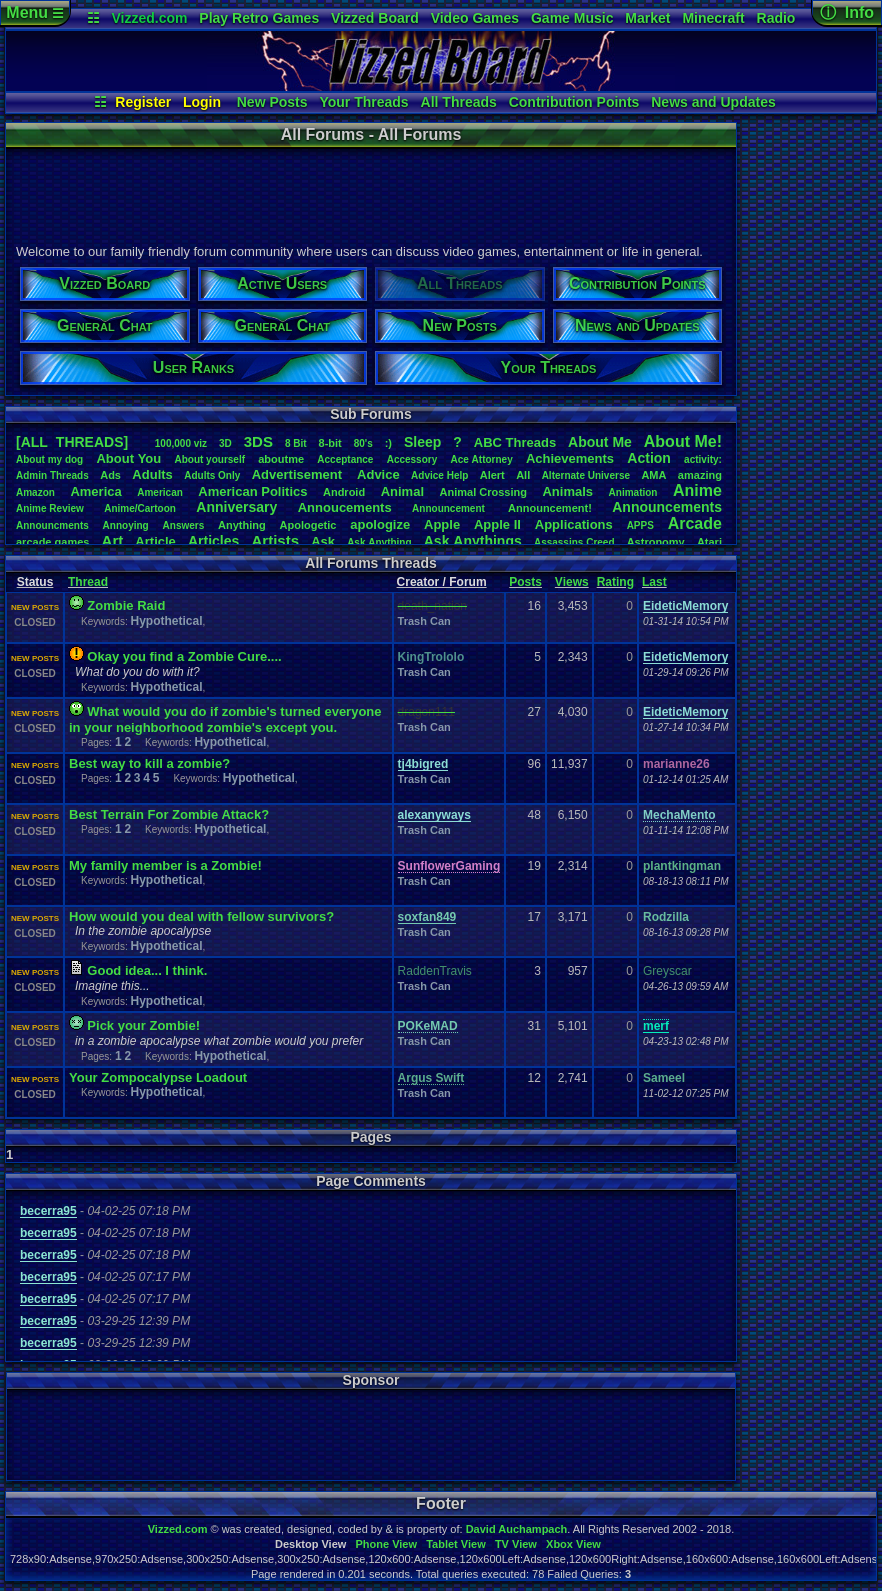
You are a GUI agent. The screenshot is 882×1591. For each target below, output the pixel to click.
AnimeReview (50, 508)
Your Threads (363, 102)
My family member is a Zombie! (165, 865)
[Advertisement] (370, 193)
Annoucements (345, 507)
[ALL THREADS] (72, 442)
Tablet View (456, 1544)
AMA (653, 475)
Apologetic (308, 525)
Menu (34, 12)
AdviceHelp (439, 475)
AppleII (497, 524)
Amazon (35, 492)
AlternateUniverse (586, 475)
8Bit (296, 443)
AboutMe (600, 442)
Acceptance (345, 459)
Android (344, 492)
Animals (567, 491)
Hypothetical (166, 621)
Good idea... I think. (147, 970)
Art (113, 540)
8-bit (330, 443)
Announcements (667, 507)
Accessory (412, 459)
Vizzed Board (375, 18)
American (160, 492)
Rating (615, 582)
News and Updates (713, 102)
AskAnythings (473, 541)
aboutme (281, 459)
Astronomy (656, 542)
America (95, 491)
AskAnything (379, 542)
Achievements (570, 458)
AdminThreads (52, 475)
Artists (275, 540)
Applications (574, 524)
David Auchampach (517, 1529)
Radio (776, 18)
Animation (633, 492)
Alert (492, 475)
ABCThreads (515, 442)
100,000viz (181, 443)
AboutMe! (683, 441)
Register (143, 102)
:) (388, 443)
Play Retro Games (259, 18)
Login (202, 102)
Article (155, 541)
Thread (88, 582)
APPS (640, 525)
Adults (152, 474)
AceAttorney (481, 459)
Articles (213, 541)
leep (422, 442)
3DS (258, 441)
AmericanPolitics (252, 491)
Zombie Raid (126, 605)
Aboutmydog (49, 459)
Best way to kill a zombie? (149, 763)
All (523, 475)
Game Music (572, 18)
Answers (184, 525)
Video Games (475, 18)
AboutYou (128, 458)
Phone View (386, 1544)
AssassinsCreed (574, 542)
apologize (380, 524)
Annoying (126, 525)
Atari (709, 542)
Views (572, 582)
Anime (697, 490)
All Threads (459, 102)
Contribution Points (574, 102)
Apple (442, 524)
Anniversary (236, 507)
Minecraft (713, 18)
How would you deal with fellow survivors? (201, 916)
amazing (700, 475)
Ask (323, 541)
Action (649, 458)
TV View (516, 1544)
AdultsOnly (212, 475)
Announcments (52, 525)
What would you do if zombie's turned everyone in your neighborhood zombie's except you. (225, 719)
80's (363, 443)
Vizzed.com (149, 18)
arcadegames (52, 542)
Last (654, 582)
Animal (402, 491)
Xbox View (573, 1544)
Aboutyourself (209, 459)
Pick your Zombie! (143, 1025)
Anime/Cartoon (140, 508)
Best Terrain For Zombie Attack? (169, 814)
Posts (525, 582)
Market (647, 18)
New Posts (272, 102)
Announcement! (550, 508)
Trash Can (424, 621)
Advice (378, 474)
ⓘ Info (847, 12)
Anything (242, 525)
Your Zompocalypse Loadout (158, 1077)
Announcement (450, 508)
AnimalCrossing (483, 492)
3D (225, 443)
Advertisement (299, 474)
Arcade (695, 523)
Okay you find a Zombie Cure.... (184, 656)
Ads (110, 475)
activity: (703, 459)
